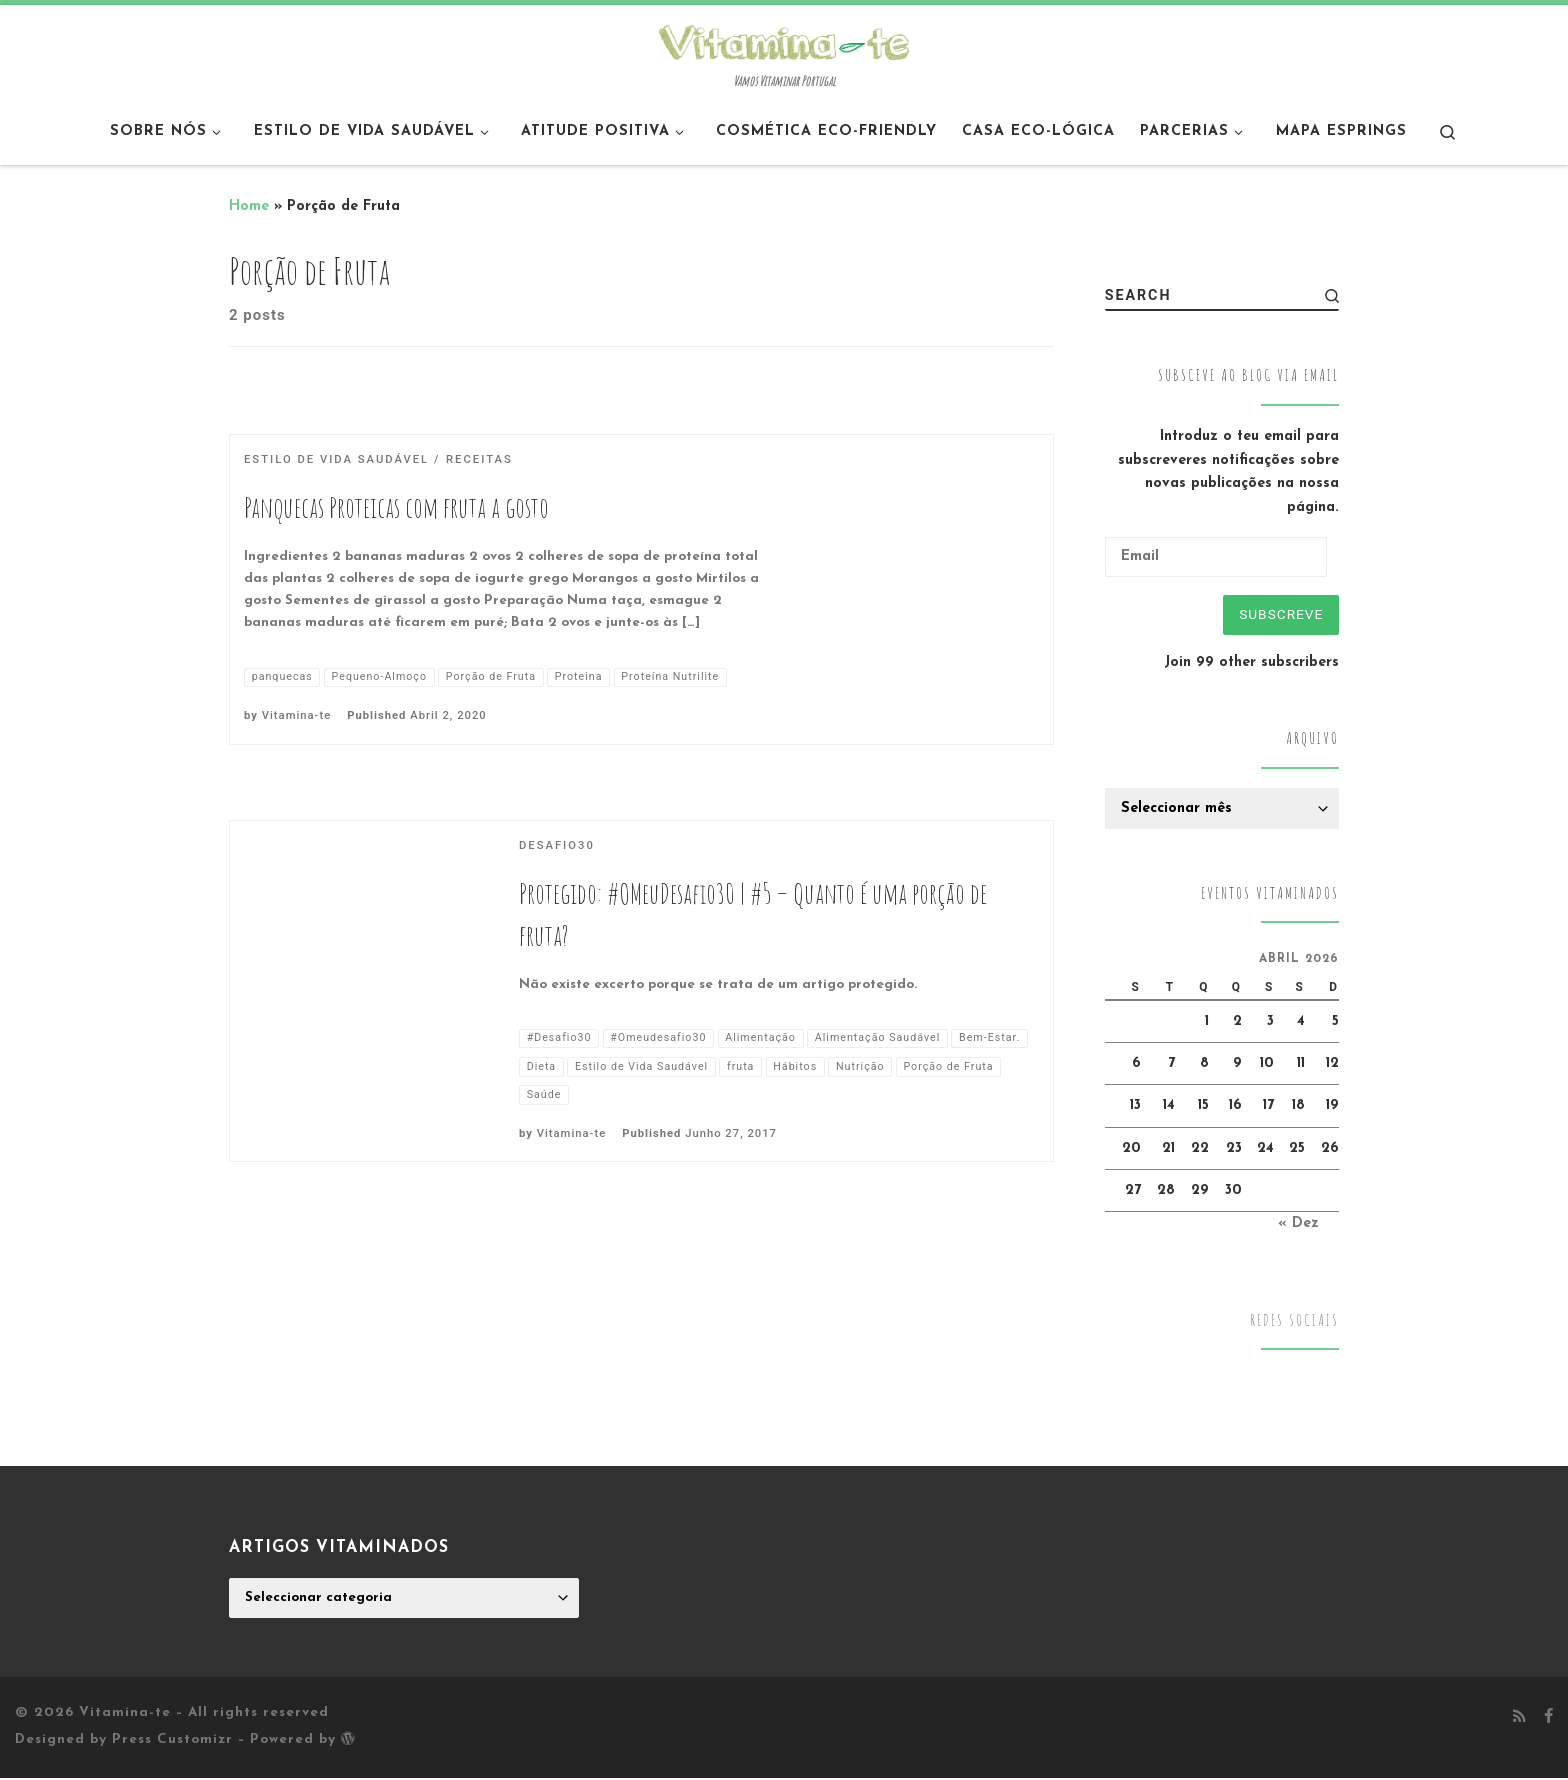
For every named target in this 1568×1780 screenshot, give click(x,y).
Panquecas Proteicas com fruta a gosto (396, 507)
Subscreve (1278, 615)
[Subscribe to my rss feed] (1519, 1720)
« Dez (1298, 1226)
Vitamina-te (296, 715)
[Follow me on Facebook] (1548, 1720)
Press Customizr (172, 1742)
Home (249, 206)
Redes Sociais (1294, 1322)
